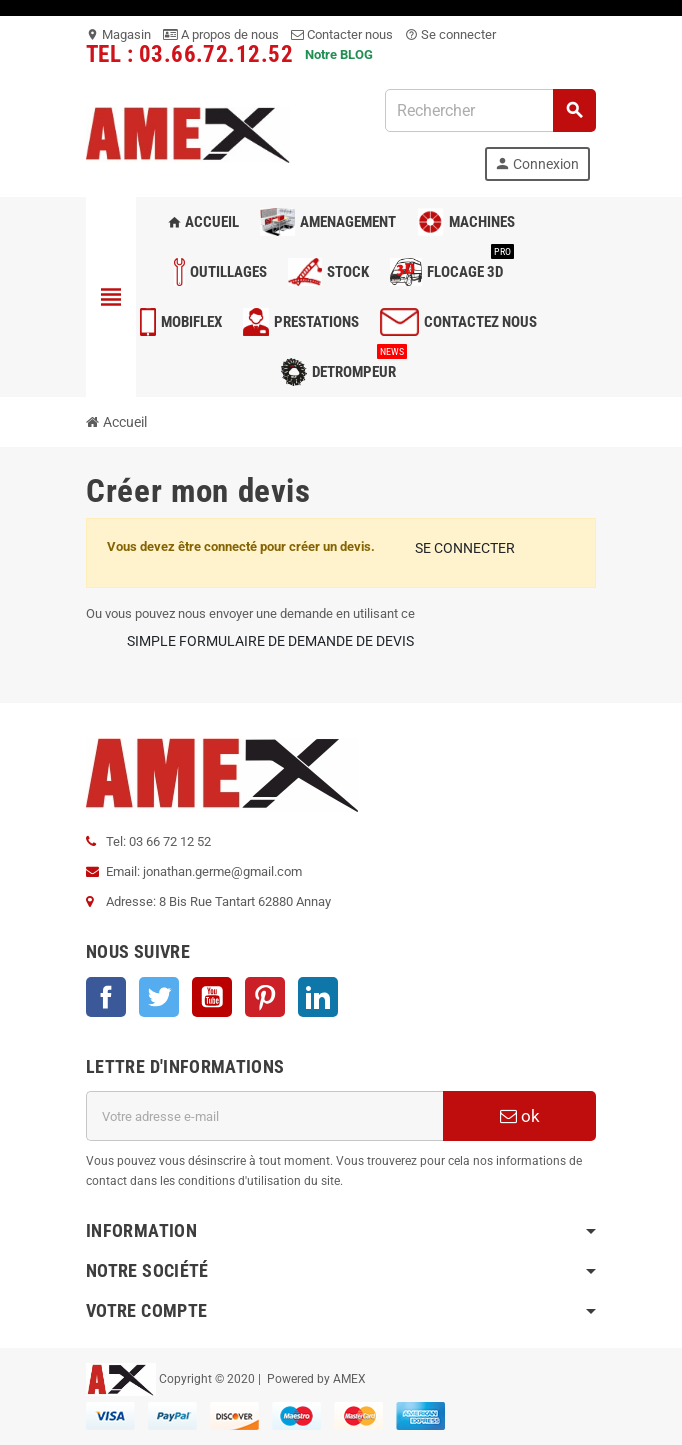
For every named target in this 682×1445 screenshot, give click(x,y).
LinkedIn (318, 997)
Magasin (118, 34)
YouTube (212, 997)
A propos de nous (221, 34)
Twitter (159, 997)
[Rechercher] (490, 110)
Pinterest (265, 997)
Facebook (106, 997)
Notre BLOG (339, 54)
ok (520, 1116)
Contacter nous (342, 34)
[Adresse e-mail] (264, 1116)
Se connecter (450, 34)
